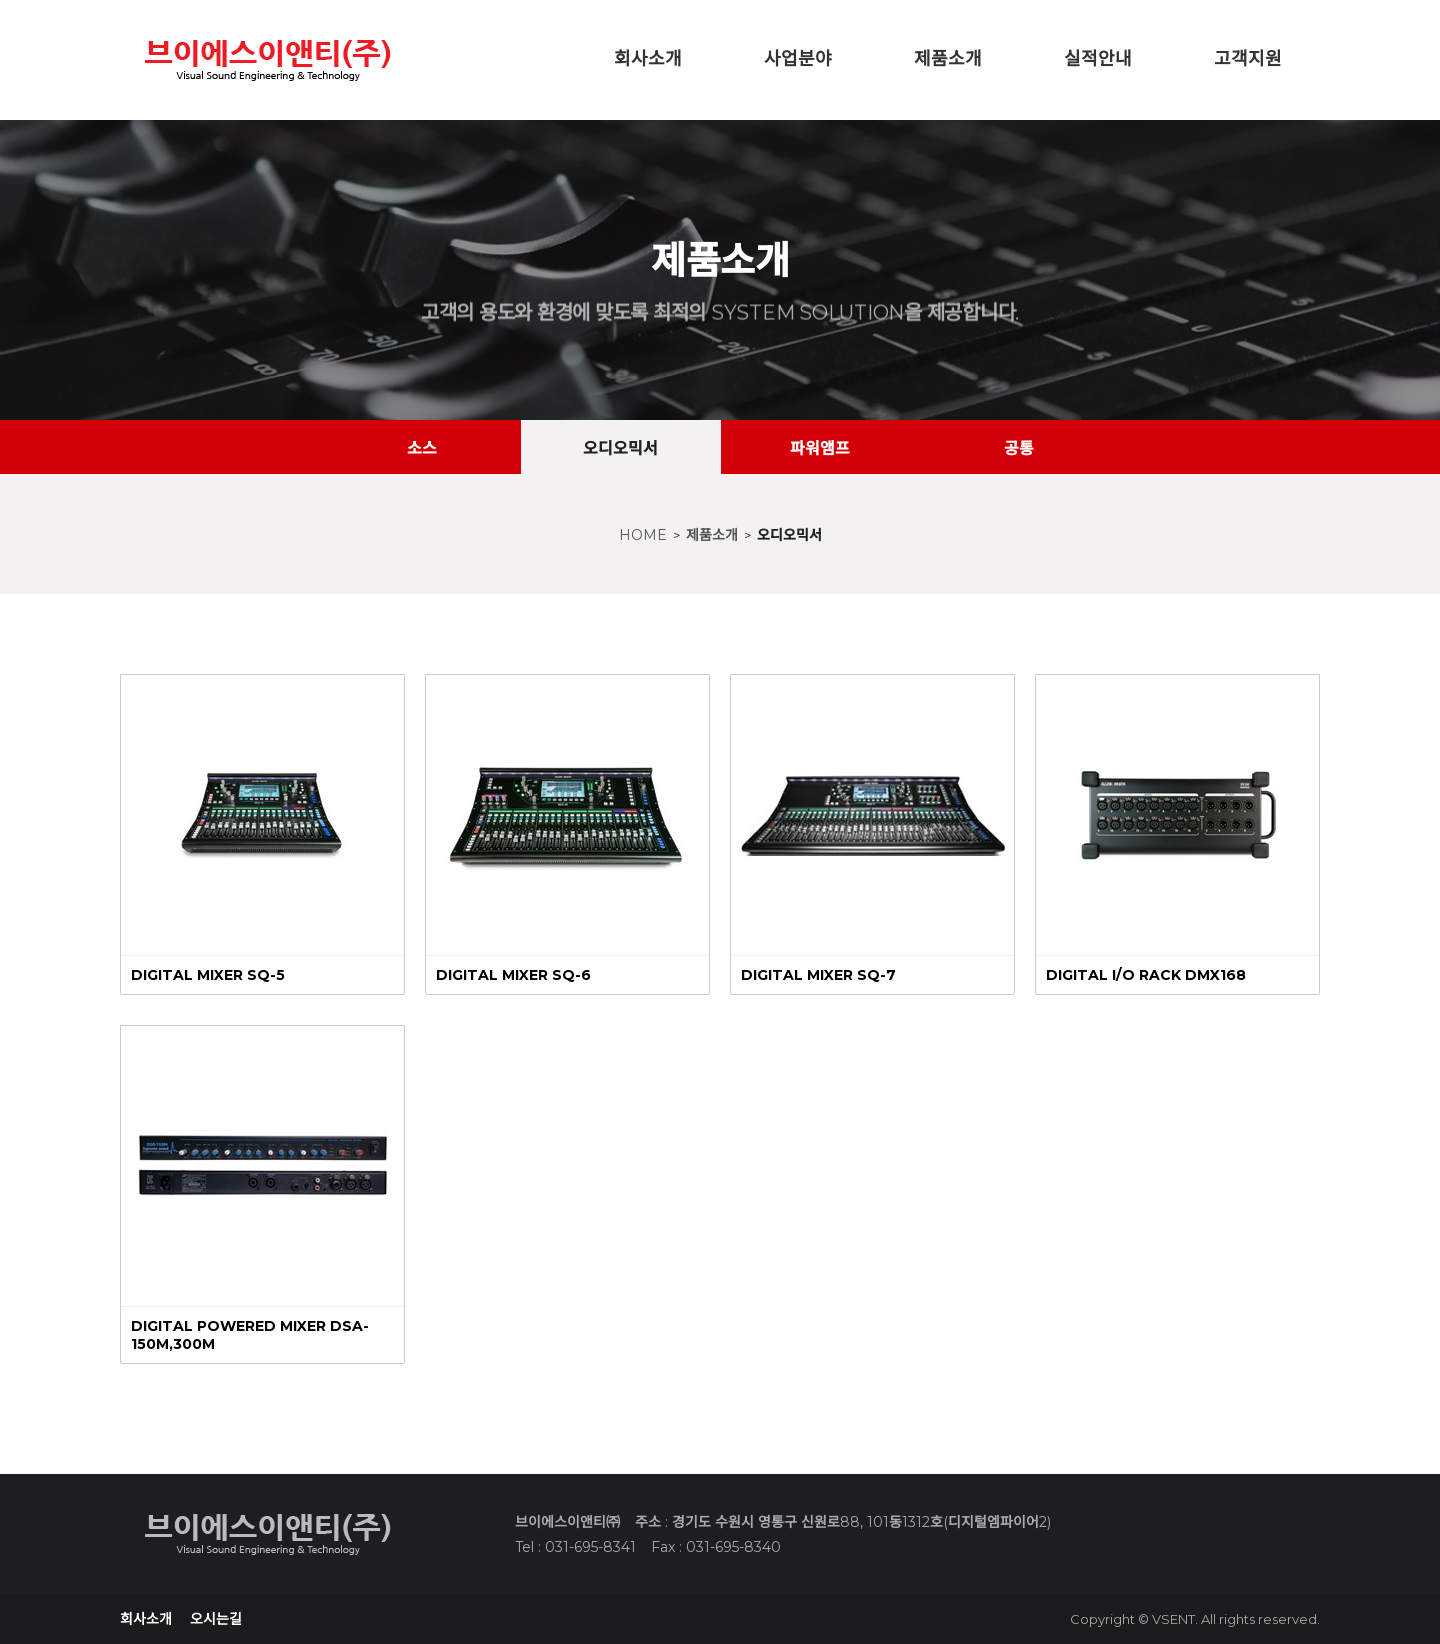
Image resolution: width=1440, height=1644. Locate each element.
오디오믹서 (789, 535)
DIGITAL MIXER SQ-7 (818, 975)
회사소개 (648, 59)
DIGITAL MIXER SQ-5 (208, 975)
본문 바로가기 (0, 0)
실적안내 (1098, 59)
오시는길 (216, 1619)
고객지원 (1248, 59)
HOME (643, 535)
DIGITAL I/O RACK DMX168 (1146, 975)
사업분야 (798, 59)
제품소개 (948, 59)
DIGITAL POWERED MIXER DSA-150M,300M (250, 1335)
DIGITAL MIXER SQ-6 (513, 975)
